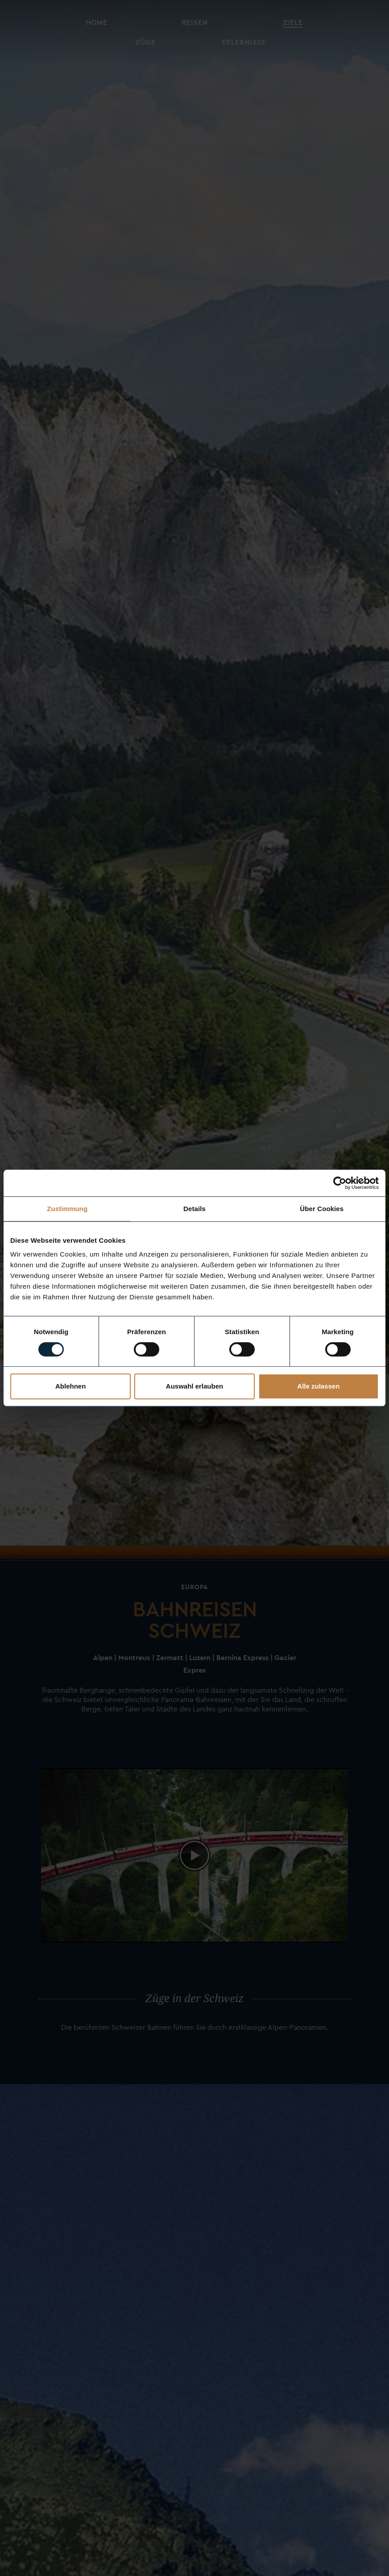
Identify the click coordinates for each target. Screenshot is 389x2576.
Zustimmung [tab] (67, 1208)
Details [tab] (194, 1208)
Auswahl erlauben (194, 1386)
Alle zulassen (318, 1386)
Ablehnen (70, 1386)
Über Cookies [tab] (321, 1208)
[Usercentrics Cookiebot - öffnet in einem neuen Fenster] (340, 1183)
